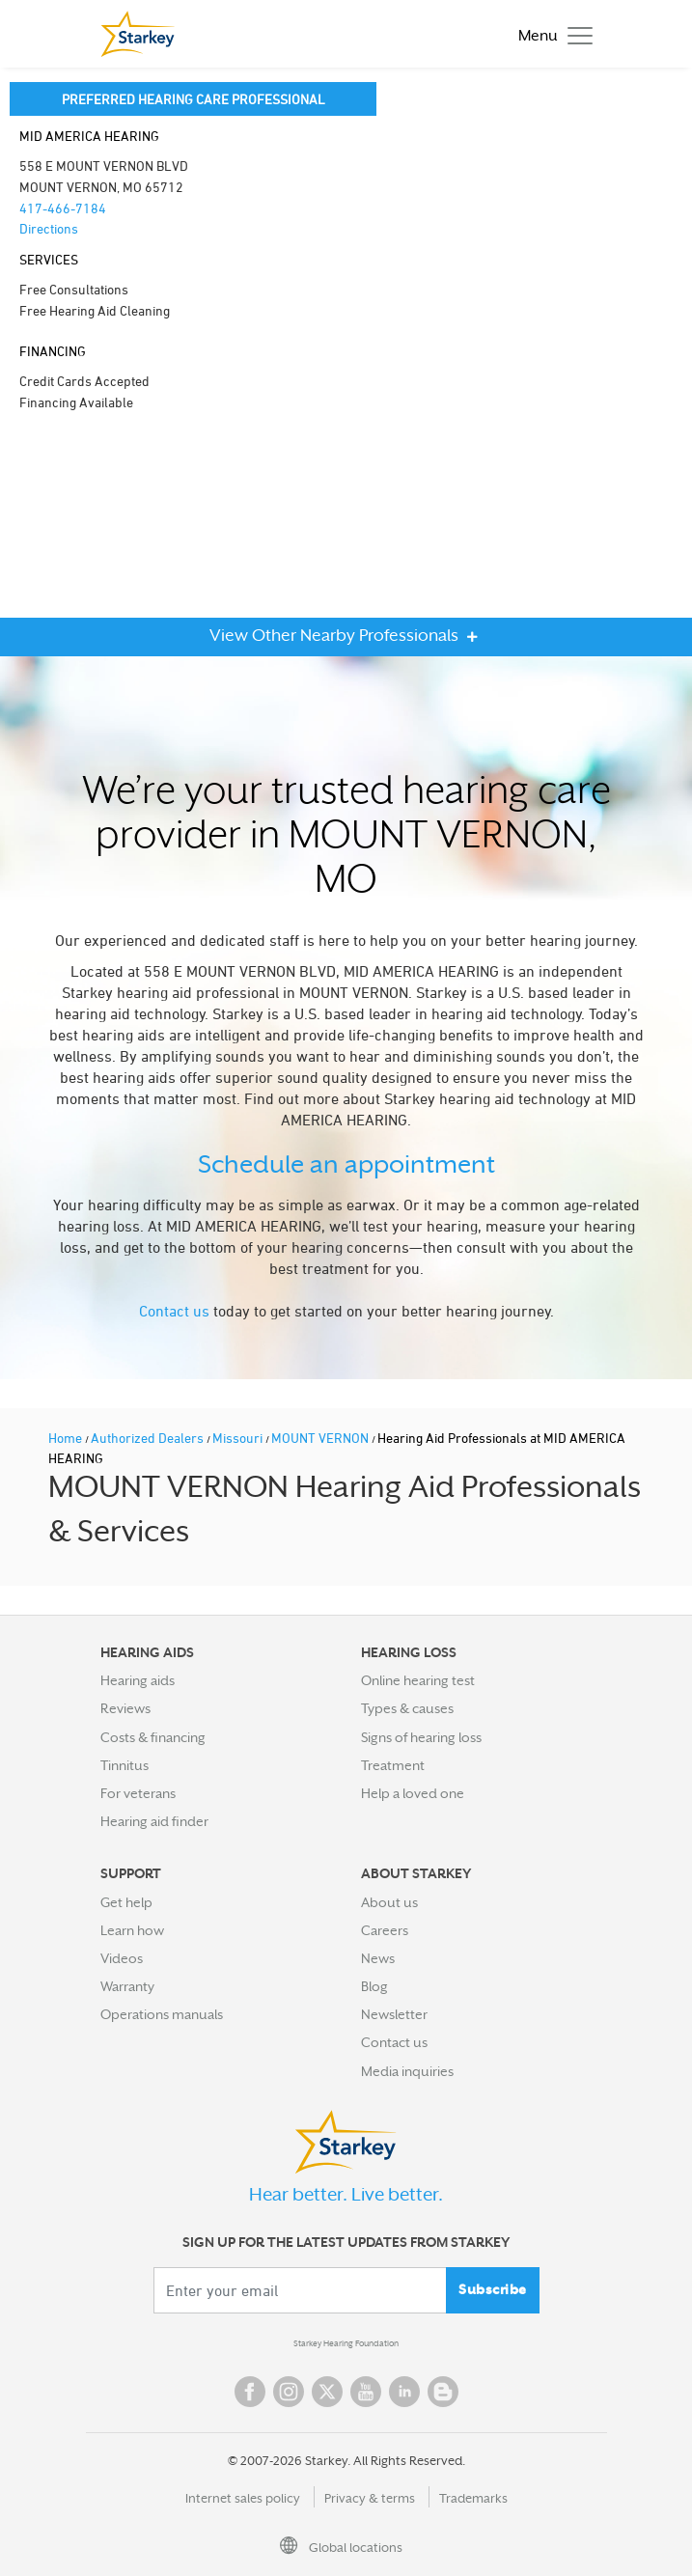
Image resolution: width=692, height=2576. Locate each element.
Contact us (174, 1310)
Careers (384, 1930)
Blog (374, 1986)
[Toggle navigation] (551, 34)
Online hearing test (418, 1680)
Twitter (327, 2391)
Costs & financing (153, 1737)
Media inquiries (407, 2071)
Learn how (132, 1930)
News (378, 1958)
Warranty (127, 1986)
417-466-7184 (62, 208)
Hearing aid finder (154, 1821)
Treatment (393, 1765)
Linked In (404, 2391)
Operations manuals (161, 2014)
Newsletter (394, 2014)
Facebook (250, 2391)
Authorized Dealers (149, 1437)
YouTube (365, 2391)
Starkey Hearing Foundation (346, 2343)
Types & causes (407, 1708)
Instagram (288, 2391)
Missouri (238, 1437)
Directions (48, 228)
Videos (121, 1958)
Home (66, 1437)
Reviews (125, 1708)
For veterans (138, 1793)
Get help (126, 1902)
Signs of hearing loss (421, 1737)
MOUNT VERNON (321, 1437)
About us (389, 1902)
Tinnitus (124, 1765)
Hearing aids (137, 1680)
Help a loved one (412, 1793)
